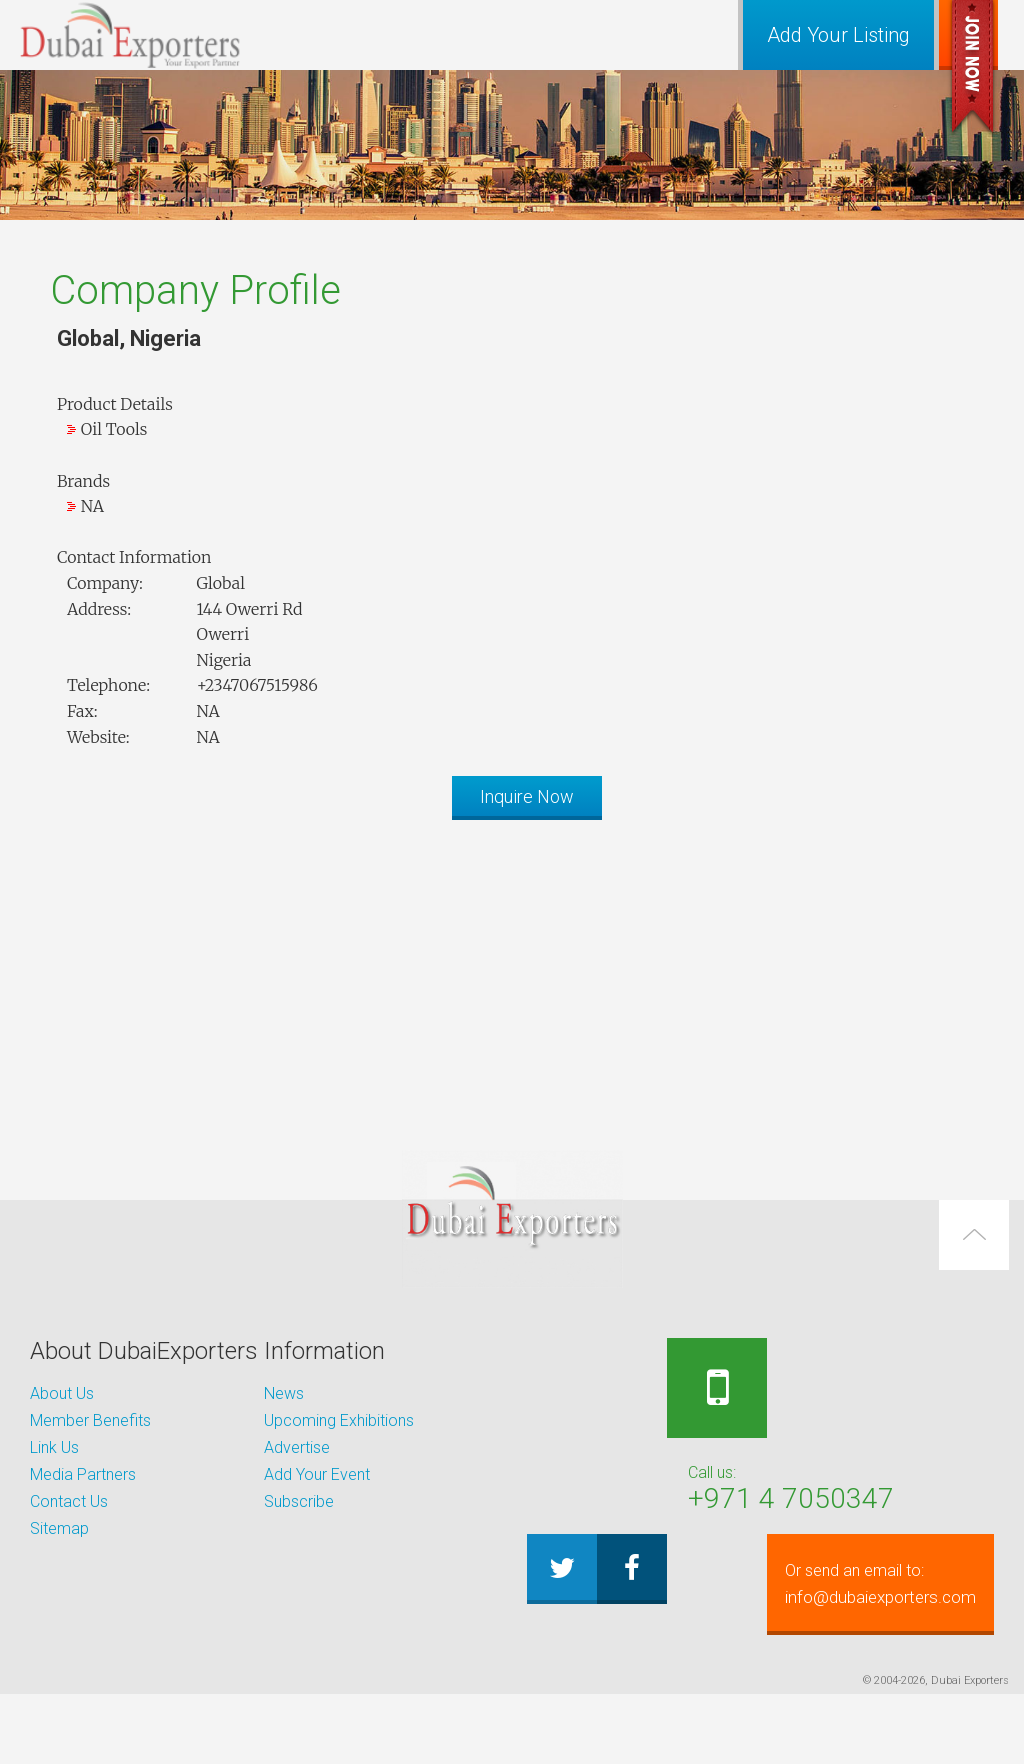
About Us (62, 1393)
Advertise (297, 1447)
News (284, 1393)
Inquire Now (527, 796)
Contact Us (69, 1501)
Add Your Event (317, 1474)
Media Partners (83, 1474)
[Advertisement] (512, 975)
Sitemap (59, 1528)
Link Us (54, 1447)
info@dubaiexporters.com (770, 1654)
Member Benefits (90, 1420)
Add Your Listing (838, 35)
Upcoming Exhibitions (339, 1420)
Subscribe (299, 1501)
